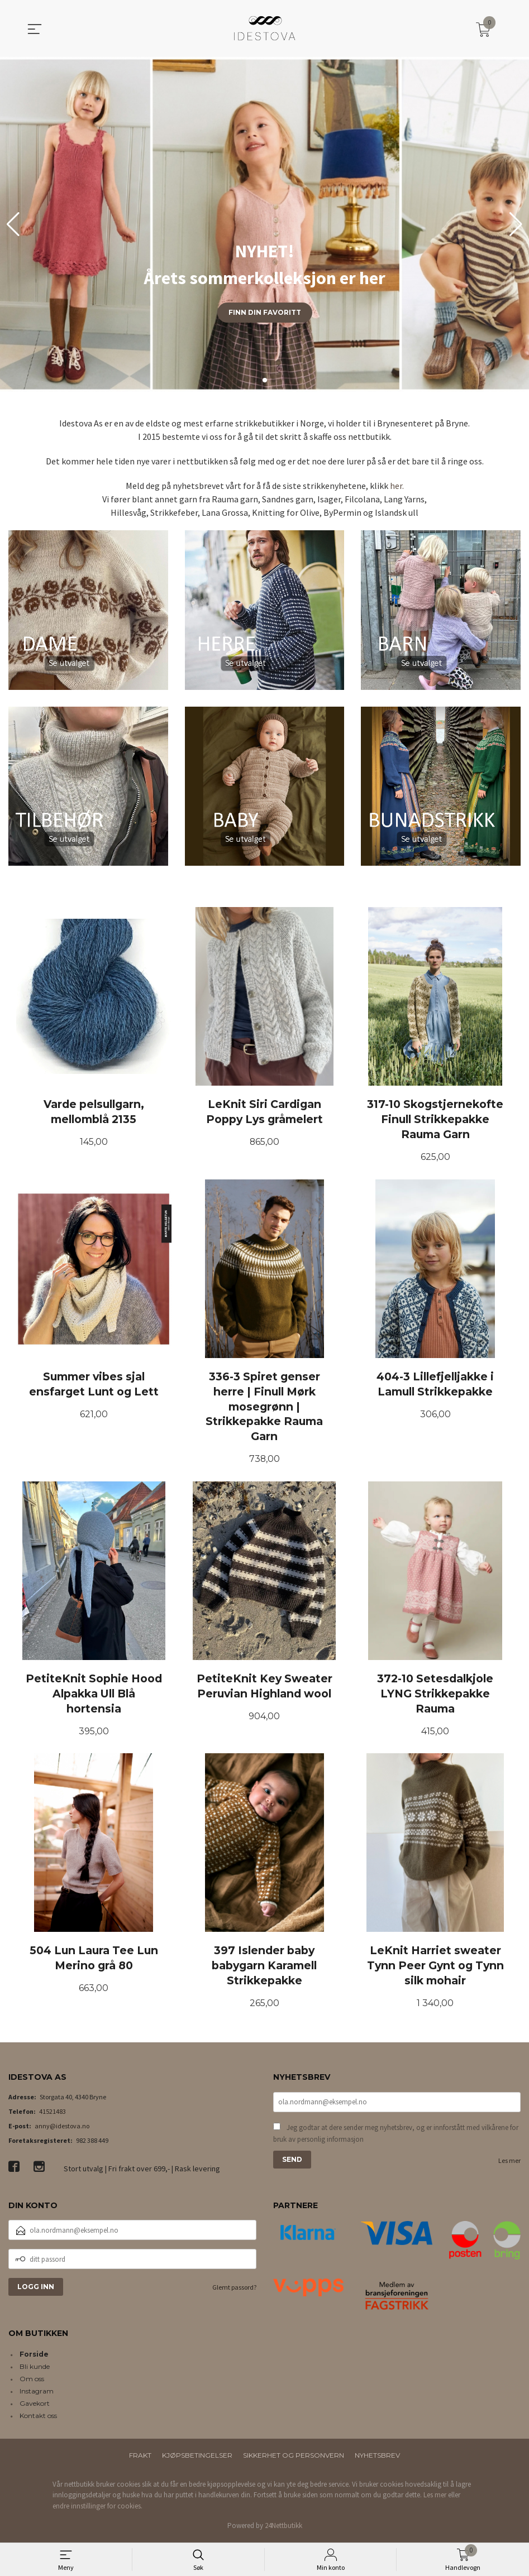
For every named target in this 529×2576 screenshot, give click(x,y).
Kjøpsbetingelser (197, 2457)
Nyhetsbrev (377, 2457)
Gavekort (35, 2405)
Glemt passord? (234, 2290)
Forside (34, 2356)
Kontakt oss (38, 2418)
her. (397, 485)
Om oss (32, 2381)
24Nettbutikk (283, 2528)
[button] (515, 224)
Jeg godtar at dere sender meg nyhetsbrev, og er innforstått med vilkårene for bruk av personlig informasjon (395, 2136)
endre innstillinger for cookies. (97, 2508)
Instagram (37, 2393)
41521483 (52, 2113)
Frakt (140, 2457)
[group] (264, 224)
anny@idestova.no (62, 2128)
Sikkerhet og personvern (293, 2457)
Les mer (509, 2162)
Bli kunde (35, 2368)
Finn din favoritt (264, 312)
